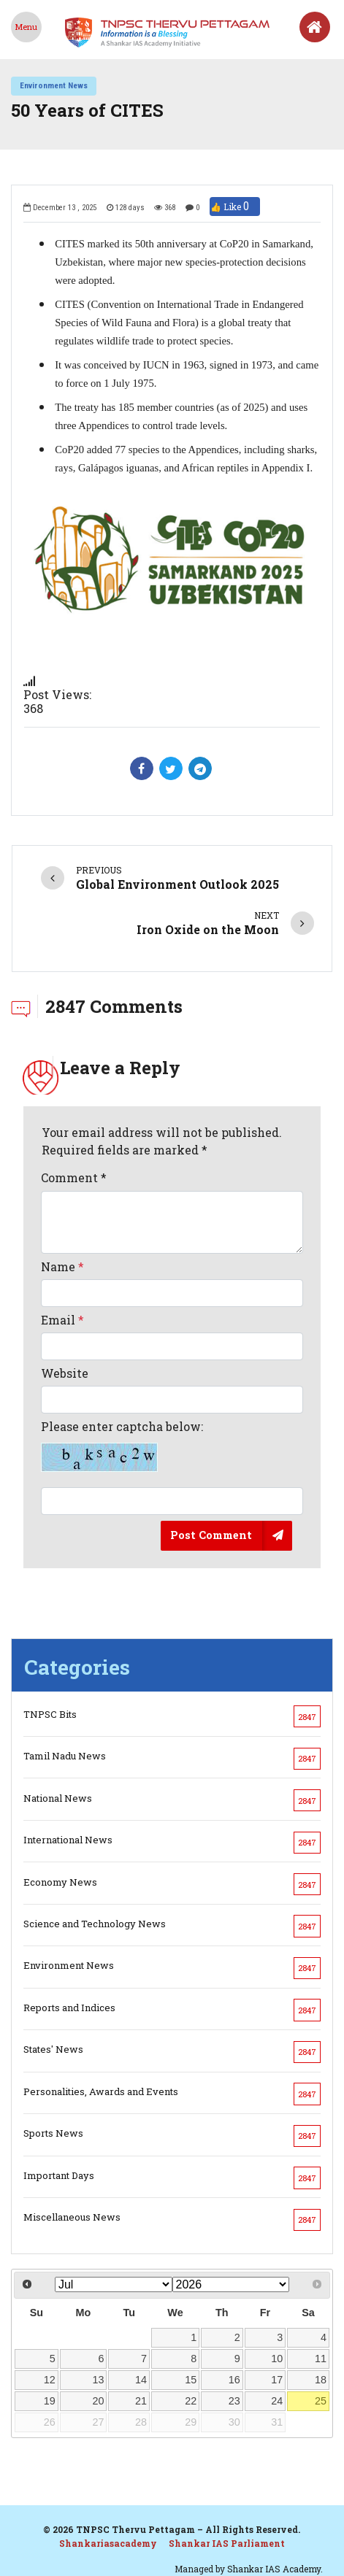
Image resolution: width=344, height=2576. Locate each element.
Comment (74, 1177)
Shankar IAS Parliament (227, 2543)
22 (190, 2401)
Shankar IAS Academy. (275, 2569)
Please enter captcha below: (122, 1445)
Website (64, 1373)
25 (320, 2401)
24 (277, 2401)
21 (141, 2401)
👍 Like (234, 206)
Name (62, 1266)
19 (50, 2401)
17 (277, 2380)
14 (141, 2380)
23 (234, 2401)
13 (98, 2380)
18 (320, 2380)
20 (98, 2401)
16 (234, 2380)
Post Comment (211, 1535)
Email (62, 1320)
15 (190, 2380)
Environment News (54, 85)
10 (277, 2358)
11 (320, 2358)
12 (50, 2380)
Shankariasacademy (108, 2543)
